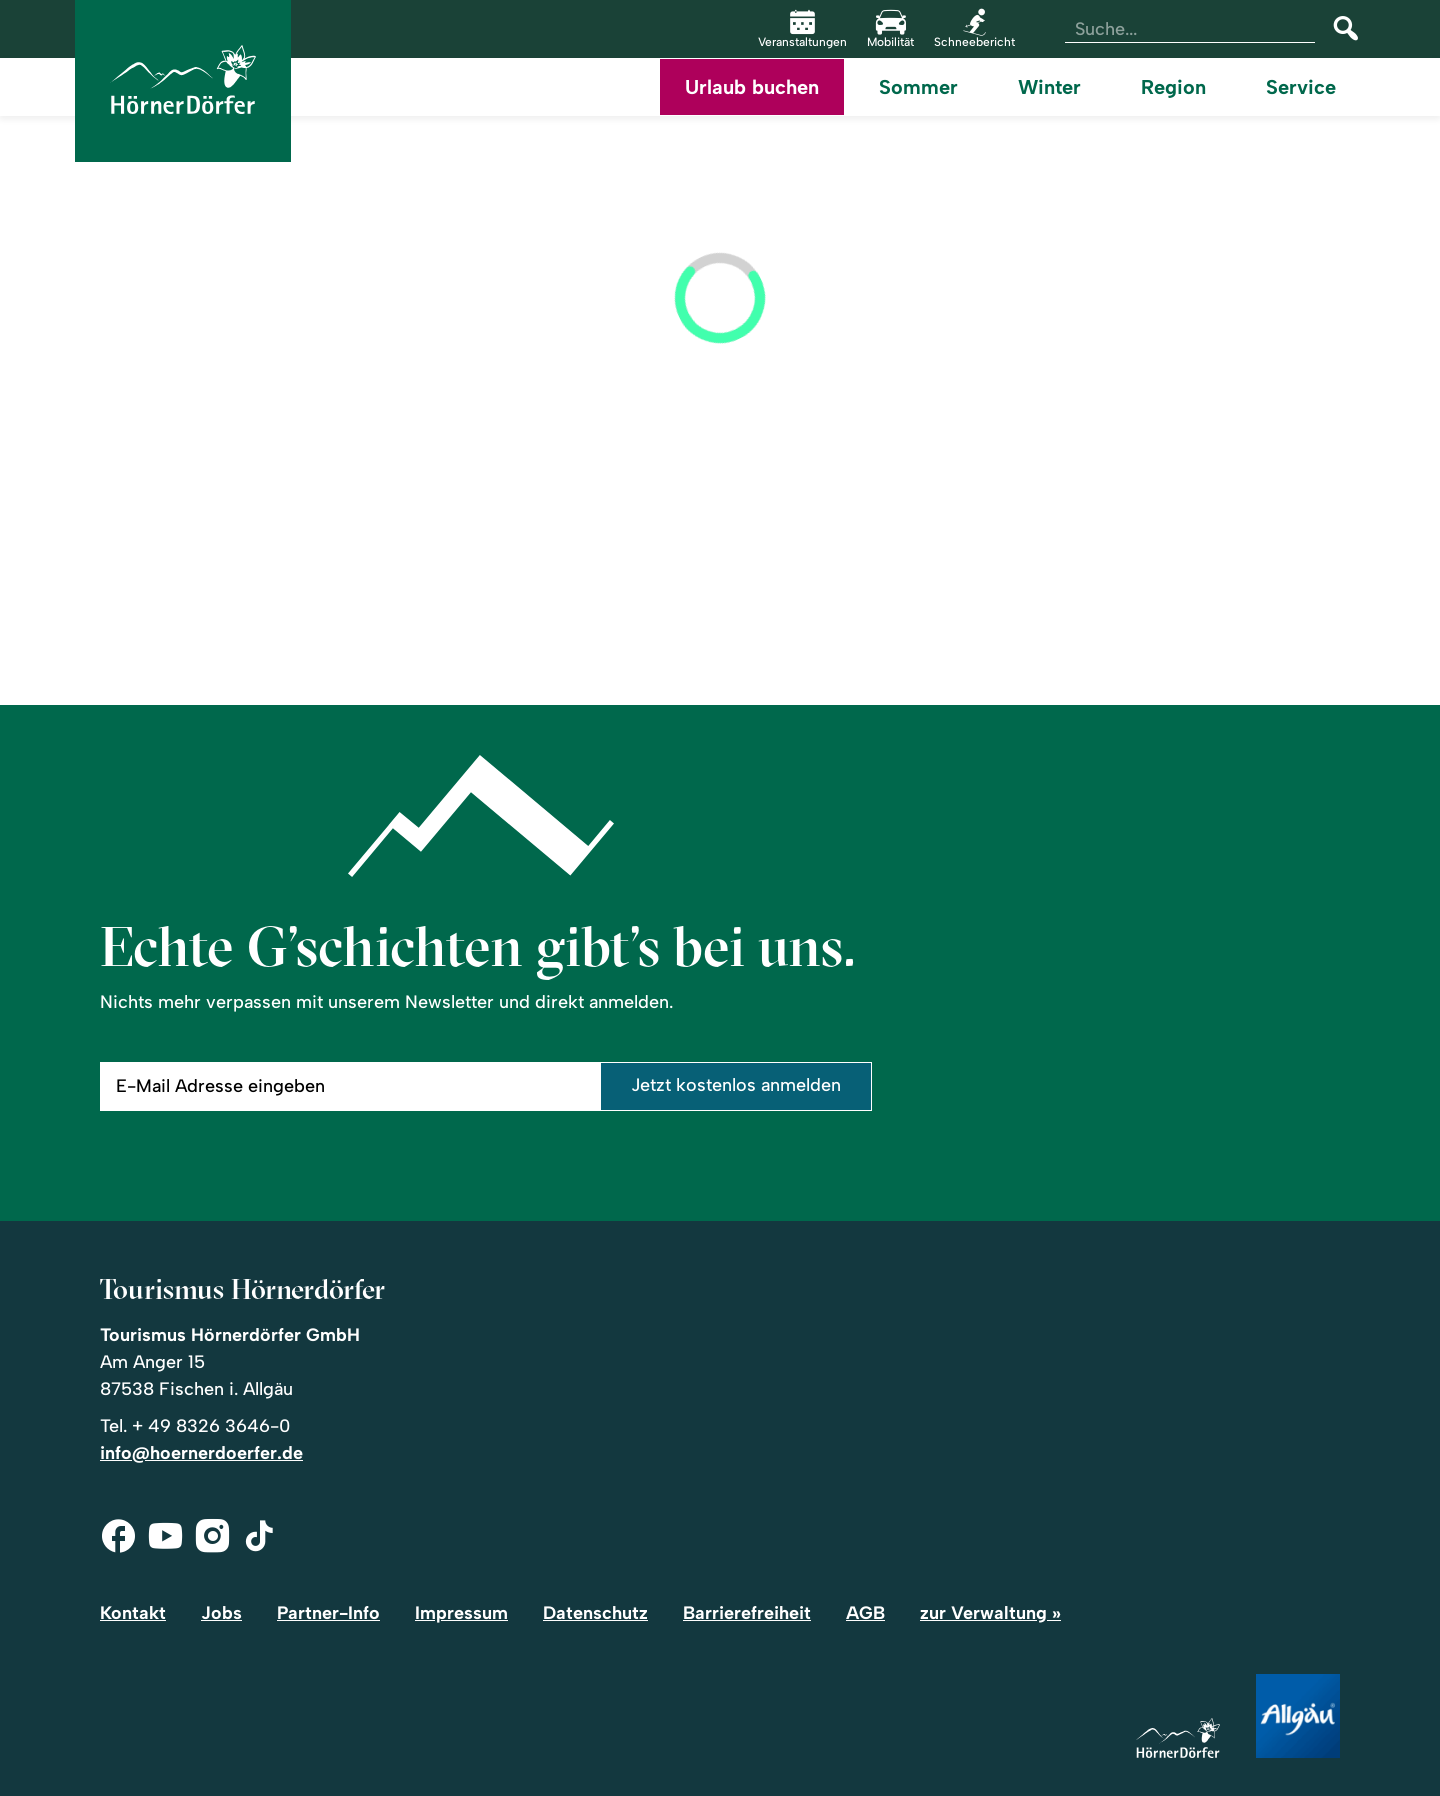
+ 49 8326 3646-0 (211, 1426)
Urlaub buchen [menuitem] (752, 87)
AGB (865, 1613)
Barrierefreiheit (747, 1613)
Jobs (221, 1613)
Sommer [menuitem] (918, 87)
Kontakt (133, 1613)
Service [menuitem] (1301, 87)
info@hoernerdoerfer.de (201, 1453)
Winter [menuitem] (1049, 87)
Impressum (461, 1613)
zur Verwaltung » (990, 1613)
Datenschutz (595, 1613)
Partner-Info (328, 1613)
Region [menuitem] (1173, 87)
